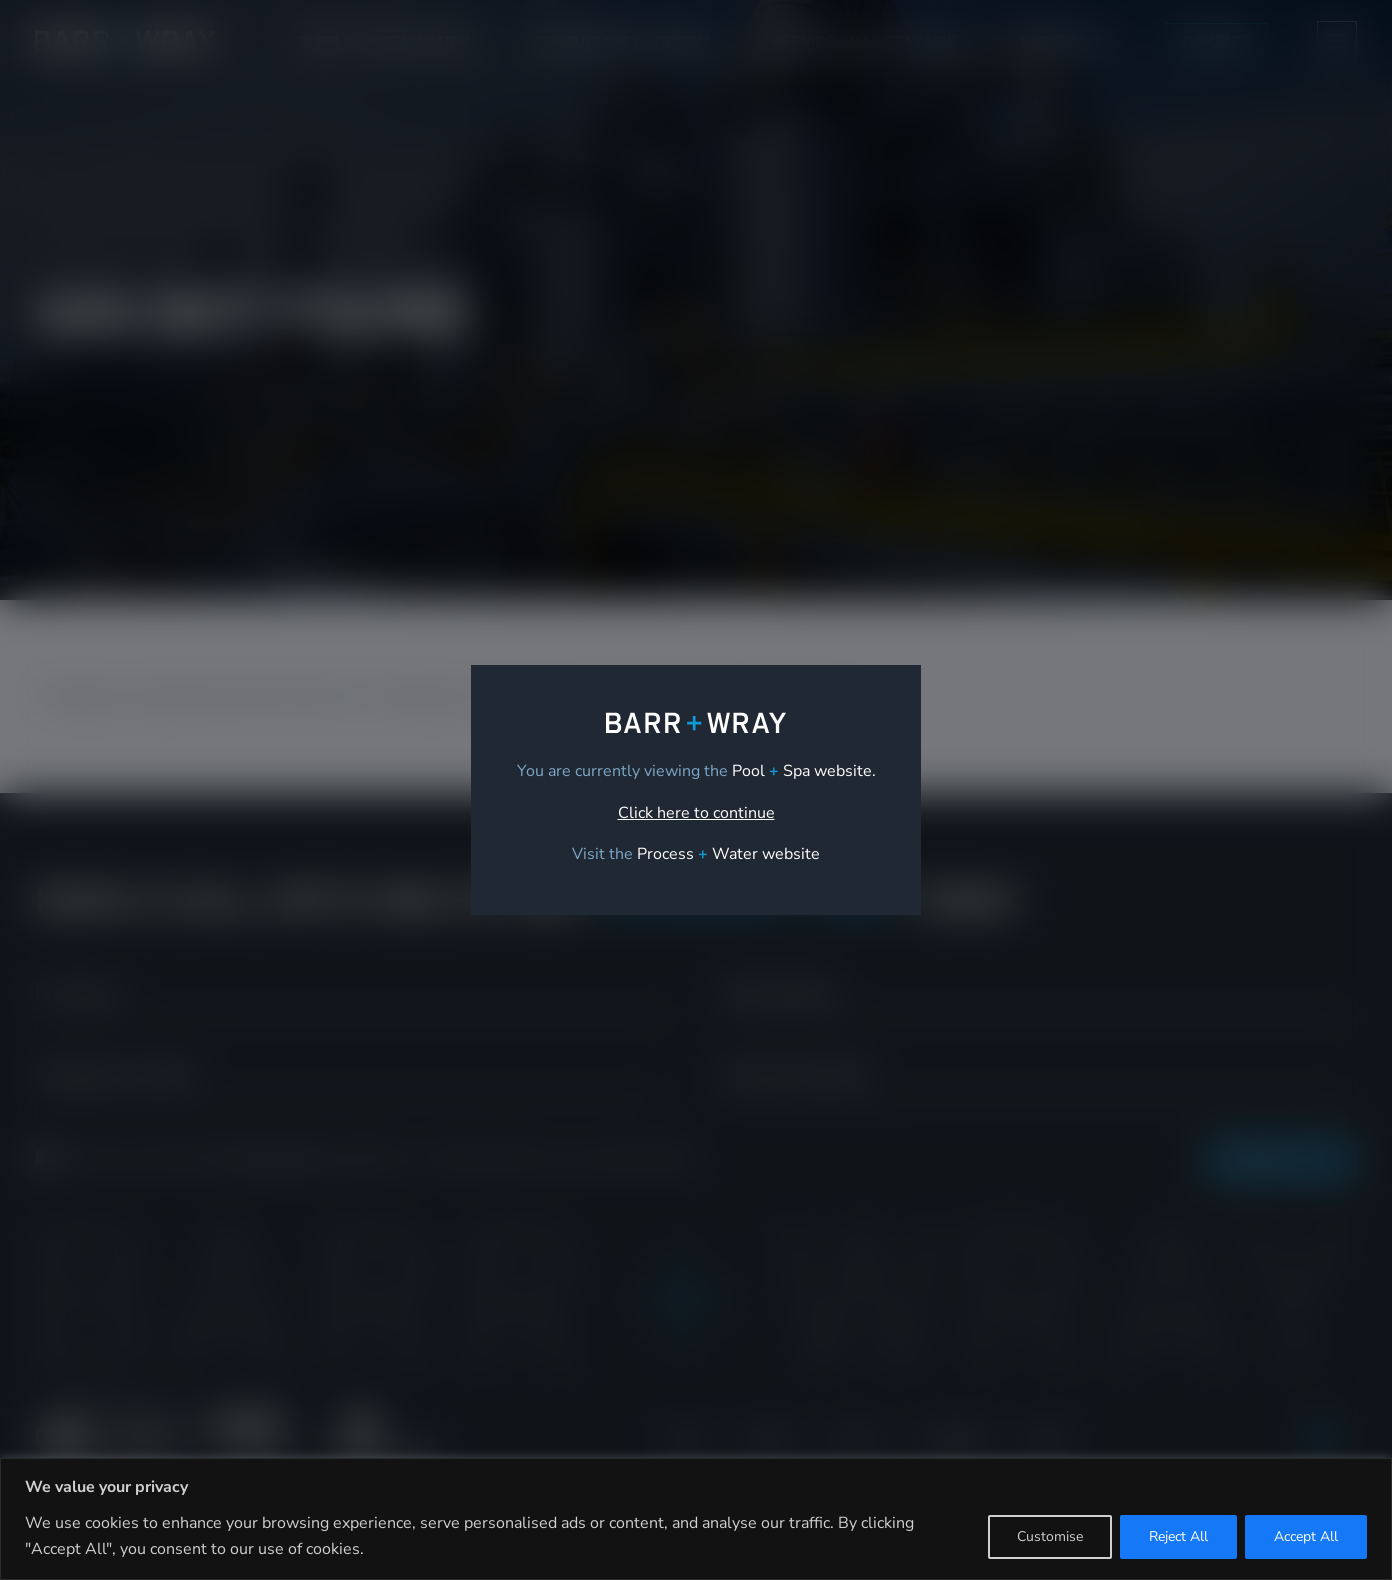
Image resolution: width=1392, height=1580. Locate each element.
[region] (696, 1519)
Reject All (1178, 1536)
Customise (1050, 1536)
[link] (728, 854)
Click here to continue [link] (696, 813)
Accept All (1306, 1536)
